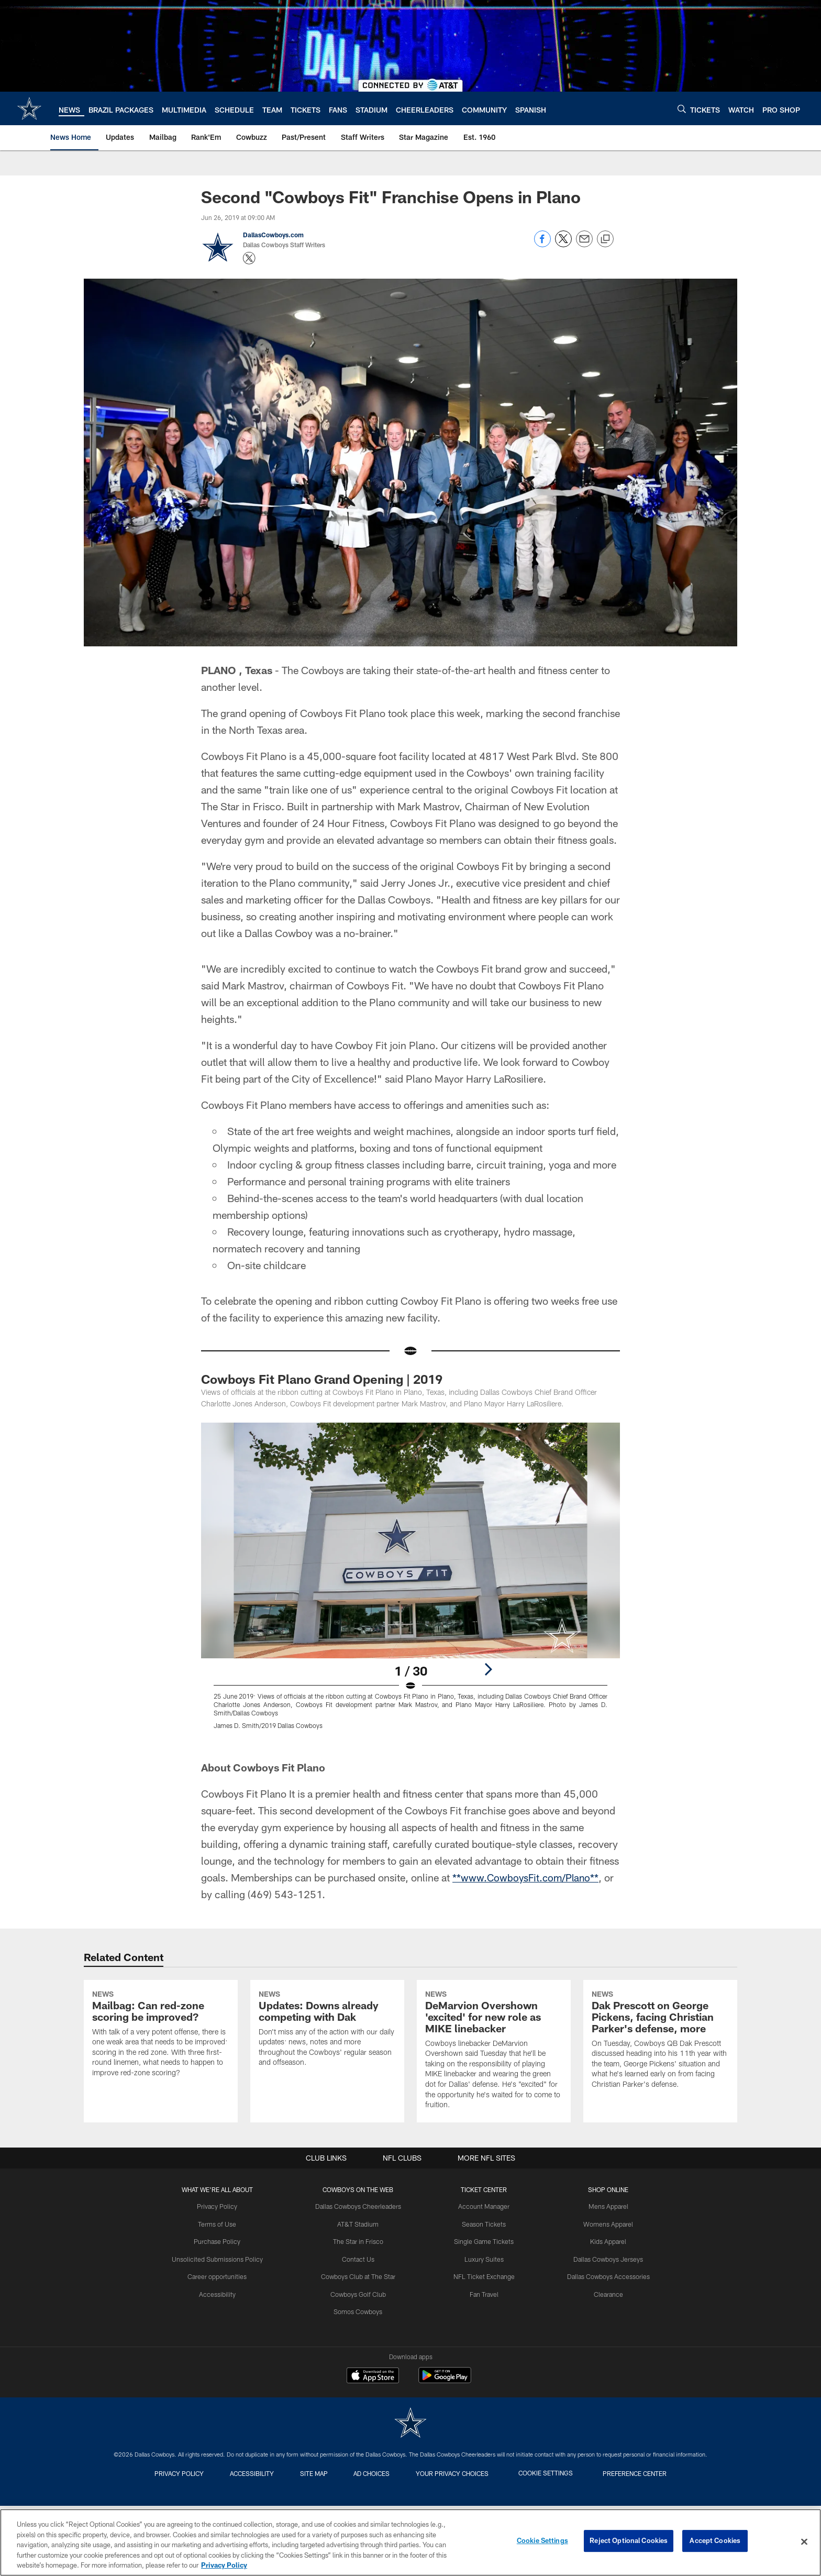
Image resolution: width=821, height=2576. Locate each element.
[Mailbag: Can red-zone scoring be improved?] (161, 2078)
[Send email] (584, 244)
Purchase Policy (221, 2326)
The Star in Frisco (360, 2326)
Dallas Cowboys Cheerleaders (360, 2292)
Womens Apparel (604, 2309)
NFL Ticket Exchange (483, 2361)
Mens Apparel (604, 2292)
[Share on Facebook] (542, 244)
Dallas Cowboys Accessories (604, 2361)
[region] (410, 2542)
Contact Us (360, 2344)
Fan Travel (483, 2378)
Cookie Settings (542, 2541)
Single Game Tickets (483, 2326)
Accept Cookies (715, 2541)
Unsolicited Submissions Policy (221, 2344)
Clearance (604, 2378)
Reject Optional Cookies (629, 2541)
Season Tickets (483, 2309)
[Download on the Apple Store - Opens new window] (373, 2462)
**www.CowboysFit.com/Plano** (527, 1877)
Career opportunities (221, 2361)
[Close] (804, 2541)
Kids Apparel (604, 2326)
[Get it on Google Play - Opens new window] (445, 2466)
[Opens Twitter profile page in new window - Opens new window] (249, 258)
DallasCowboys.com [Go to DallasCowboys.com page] (273, 234)
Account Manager (482, 2292)
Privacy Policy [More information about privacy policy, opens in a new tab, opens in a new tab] (224, 2565)
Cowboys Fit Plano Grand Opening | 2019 (321, 1378)
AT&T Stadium (360, 2309)
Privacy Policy (221, 2292)
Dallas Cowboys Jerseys (604, 2344)
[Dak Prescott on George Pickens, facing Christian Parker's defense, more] (660, 2084)
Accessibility (221, 2378)
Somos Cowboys (360, 2395)
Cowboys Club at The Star (360, 2361)
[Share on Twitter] (563, 244)
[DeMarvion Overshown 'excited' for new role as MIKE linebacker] (494, 2094)
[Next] (488, 1669)
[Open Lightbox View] (410, 1582)
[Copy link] (605, 239)
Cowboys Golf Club (360, 2378)
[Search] (682, 109)
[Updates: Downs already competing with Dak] (327, 2073)
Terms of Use (221, 2309)
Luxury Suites (483, 2344)
